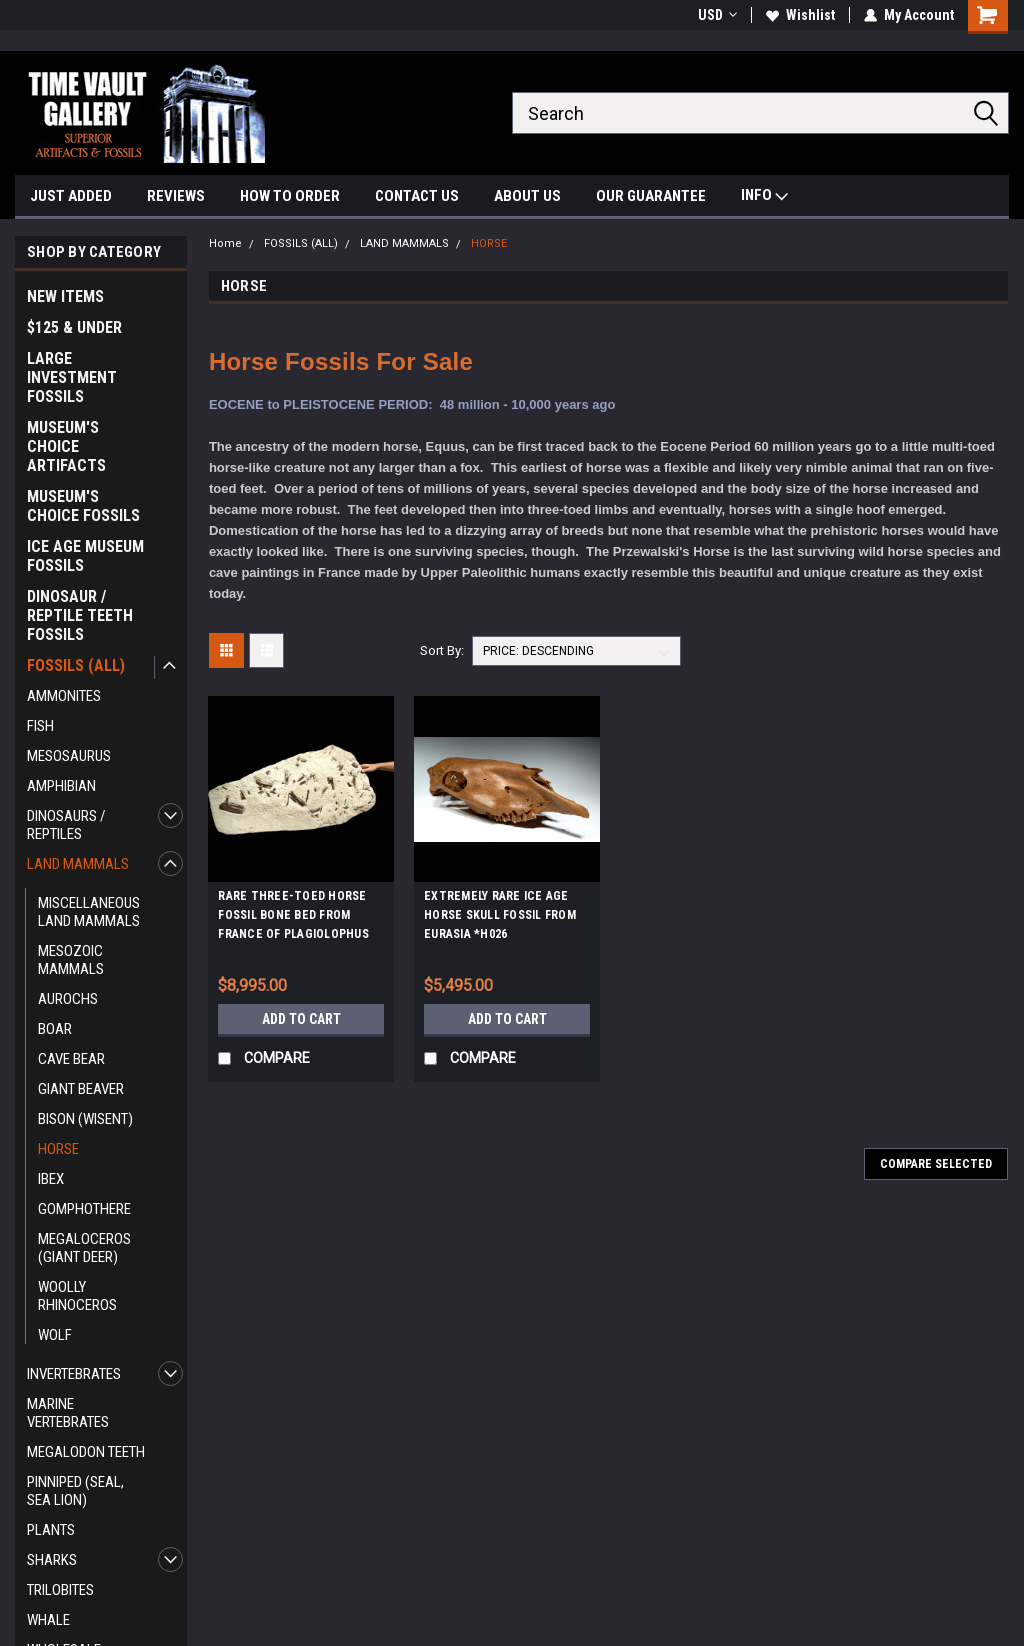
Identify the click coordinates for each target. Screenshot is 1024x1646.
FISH (40, 726)
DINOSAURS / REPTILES (66, 825)
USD (717, 15)
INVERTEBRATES (74, 1374)
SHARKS (52, 1560)
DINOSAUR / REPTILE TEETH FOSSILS (80, 615)
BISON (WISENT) (85, 1119)
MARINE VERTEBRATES (68, 1413)
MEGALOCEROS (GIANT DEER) (84, 1248)
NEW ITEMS (65, 296)
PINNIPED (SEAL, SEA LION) (75, 1491)
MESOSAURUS (69, 756)
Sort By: (442, 650)
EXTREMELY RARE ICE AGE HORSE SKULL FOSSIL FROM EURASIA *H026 (500, 915)
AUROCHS (68, 999)
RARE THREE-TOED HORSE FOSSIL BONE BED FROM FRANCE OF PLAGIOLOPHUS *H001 (293, 918)
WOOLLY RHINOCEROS (77, 1296)
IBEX (51, 1179)
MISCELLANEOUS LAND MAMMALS (89, 912)
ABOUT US (527, 196)
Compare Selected (936, 1164)
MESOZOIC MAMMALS (71, 960)
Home (225, 243)
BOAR (55, 1029)
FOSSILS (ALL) (76, 665)
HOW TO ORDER (290, 196)
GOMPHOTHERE (84, 1209)
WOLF (55, 1335)
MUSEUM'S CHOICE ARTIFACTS (66, 446)
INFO (764, 197)
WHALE (48, 1620)
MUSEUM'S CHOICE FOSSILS (83, 506)
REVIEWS (176, 196)
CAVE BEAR (71, 1059)
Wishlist (800, 15)
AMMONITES (64, 696)
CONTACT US (417, 196)
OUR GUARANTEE (651, 196)
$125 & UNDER (74, 327)
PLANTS (51, 1530)
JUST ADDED (71, 196)
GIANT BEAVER (81, 1089)
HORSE (58, 1149)
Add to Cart (301, 1019)
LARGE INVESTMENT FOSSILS (72, 377)
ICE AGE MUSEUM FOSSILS (85, 556)
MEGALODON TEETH (86, 1452)
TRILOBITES (60, 1590)
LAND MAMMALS (78, 864)
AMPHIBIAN (61, 786)
